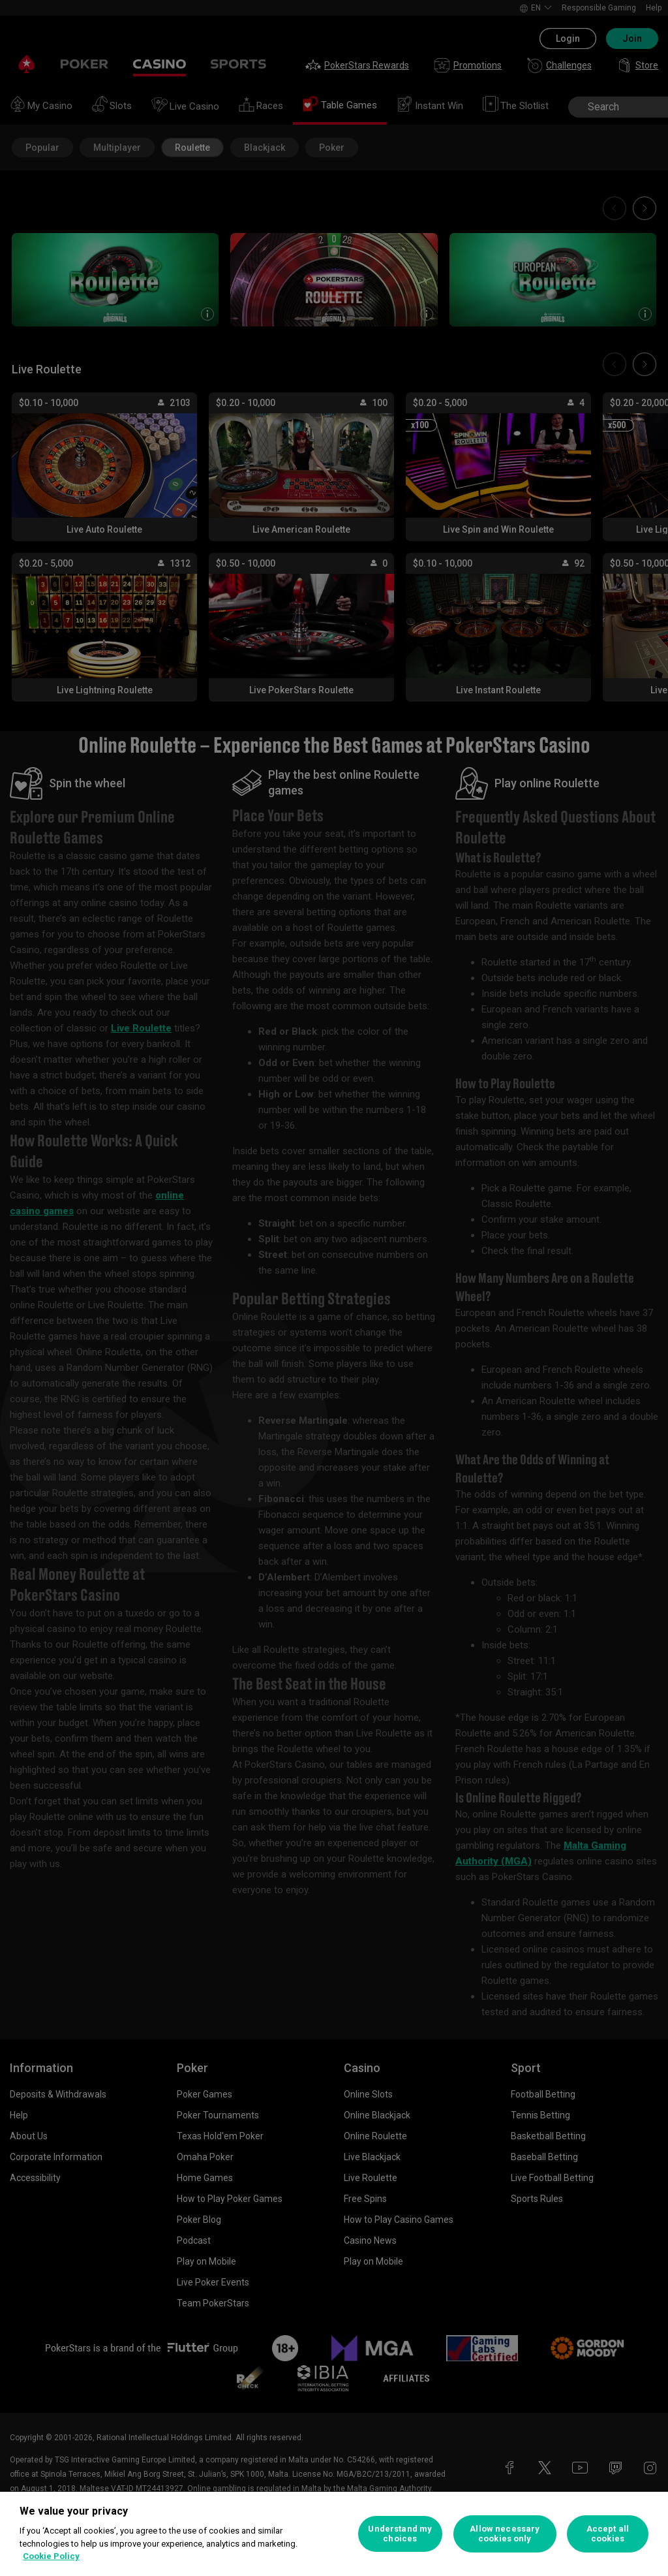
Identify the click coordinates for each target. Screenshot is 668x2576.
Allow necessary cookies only (504, 2534)
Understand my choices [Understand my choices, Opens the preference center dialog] (400, 2534)
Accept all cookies (607, 2534)
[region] (334, 2534)
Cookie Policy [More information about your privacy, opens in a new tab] (51, 2556)
